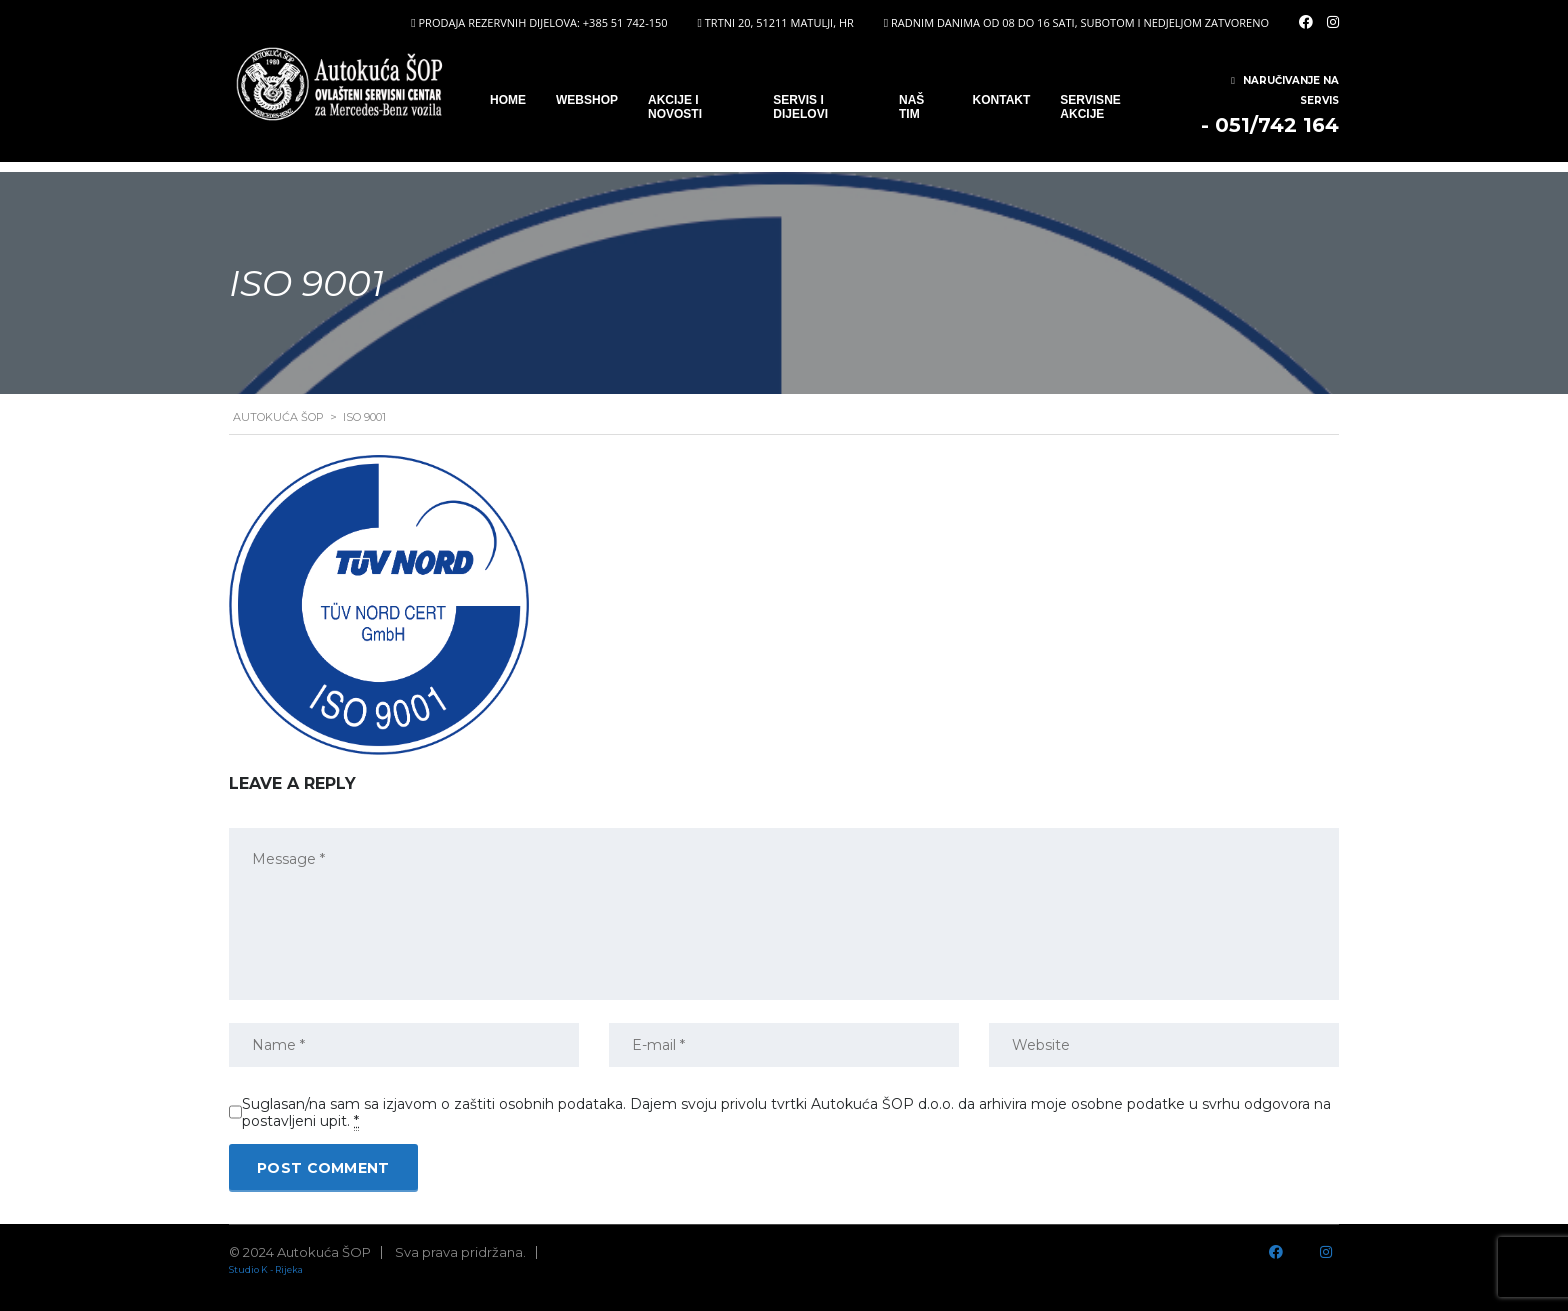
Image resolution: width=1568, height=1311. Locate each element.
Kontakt (1002, 100)
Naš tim (911, 107)
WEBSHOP (587, 100)
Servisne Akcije (1090, 107)
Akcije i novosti (675, 107)
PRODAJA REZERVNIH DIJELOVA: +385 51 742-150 (542, 22)
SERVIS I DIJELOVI (800, 107)
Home (508, 100)
